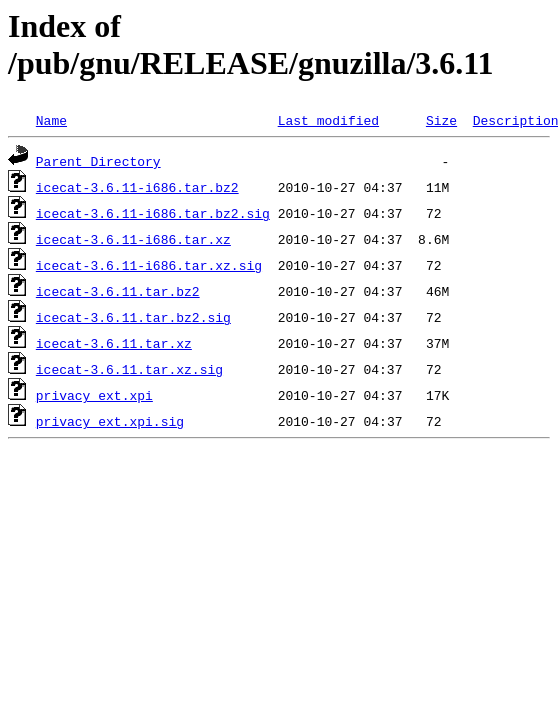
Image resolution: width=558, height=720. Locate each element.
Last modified (328, 120)
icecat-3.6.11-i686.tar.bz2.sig (153, 213)
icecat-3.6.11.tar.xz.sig (129, 369)
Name (51, 120)
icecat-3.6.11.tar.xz (114, 343)
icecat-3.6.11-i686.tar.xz (133, 239)
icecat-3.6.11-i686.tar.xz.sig (149, 265)
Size (441, 120)
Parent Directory (98, 161)
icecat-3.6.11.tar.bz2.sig (133, 317)
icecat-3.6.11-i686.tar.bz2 (137, 187)
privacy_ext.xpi (94, 395)
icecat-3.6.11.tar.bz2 (118, 291)
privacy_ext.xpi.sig (110, 421)
